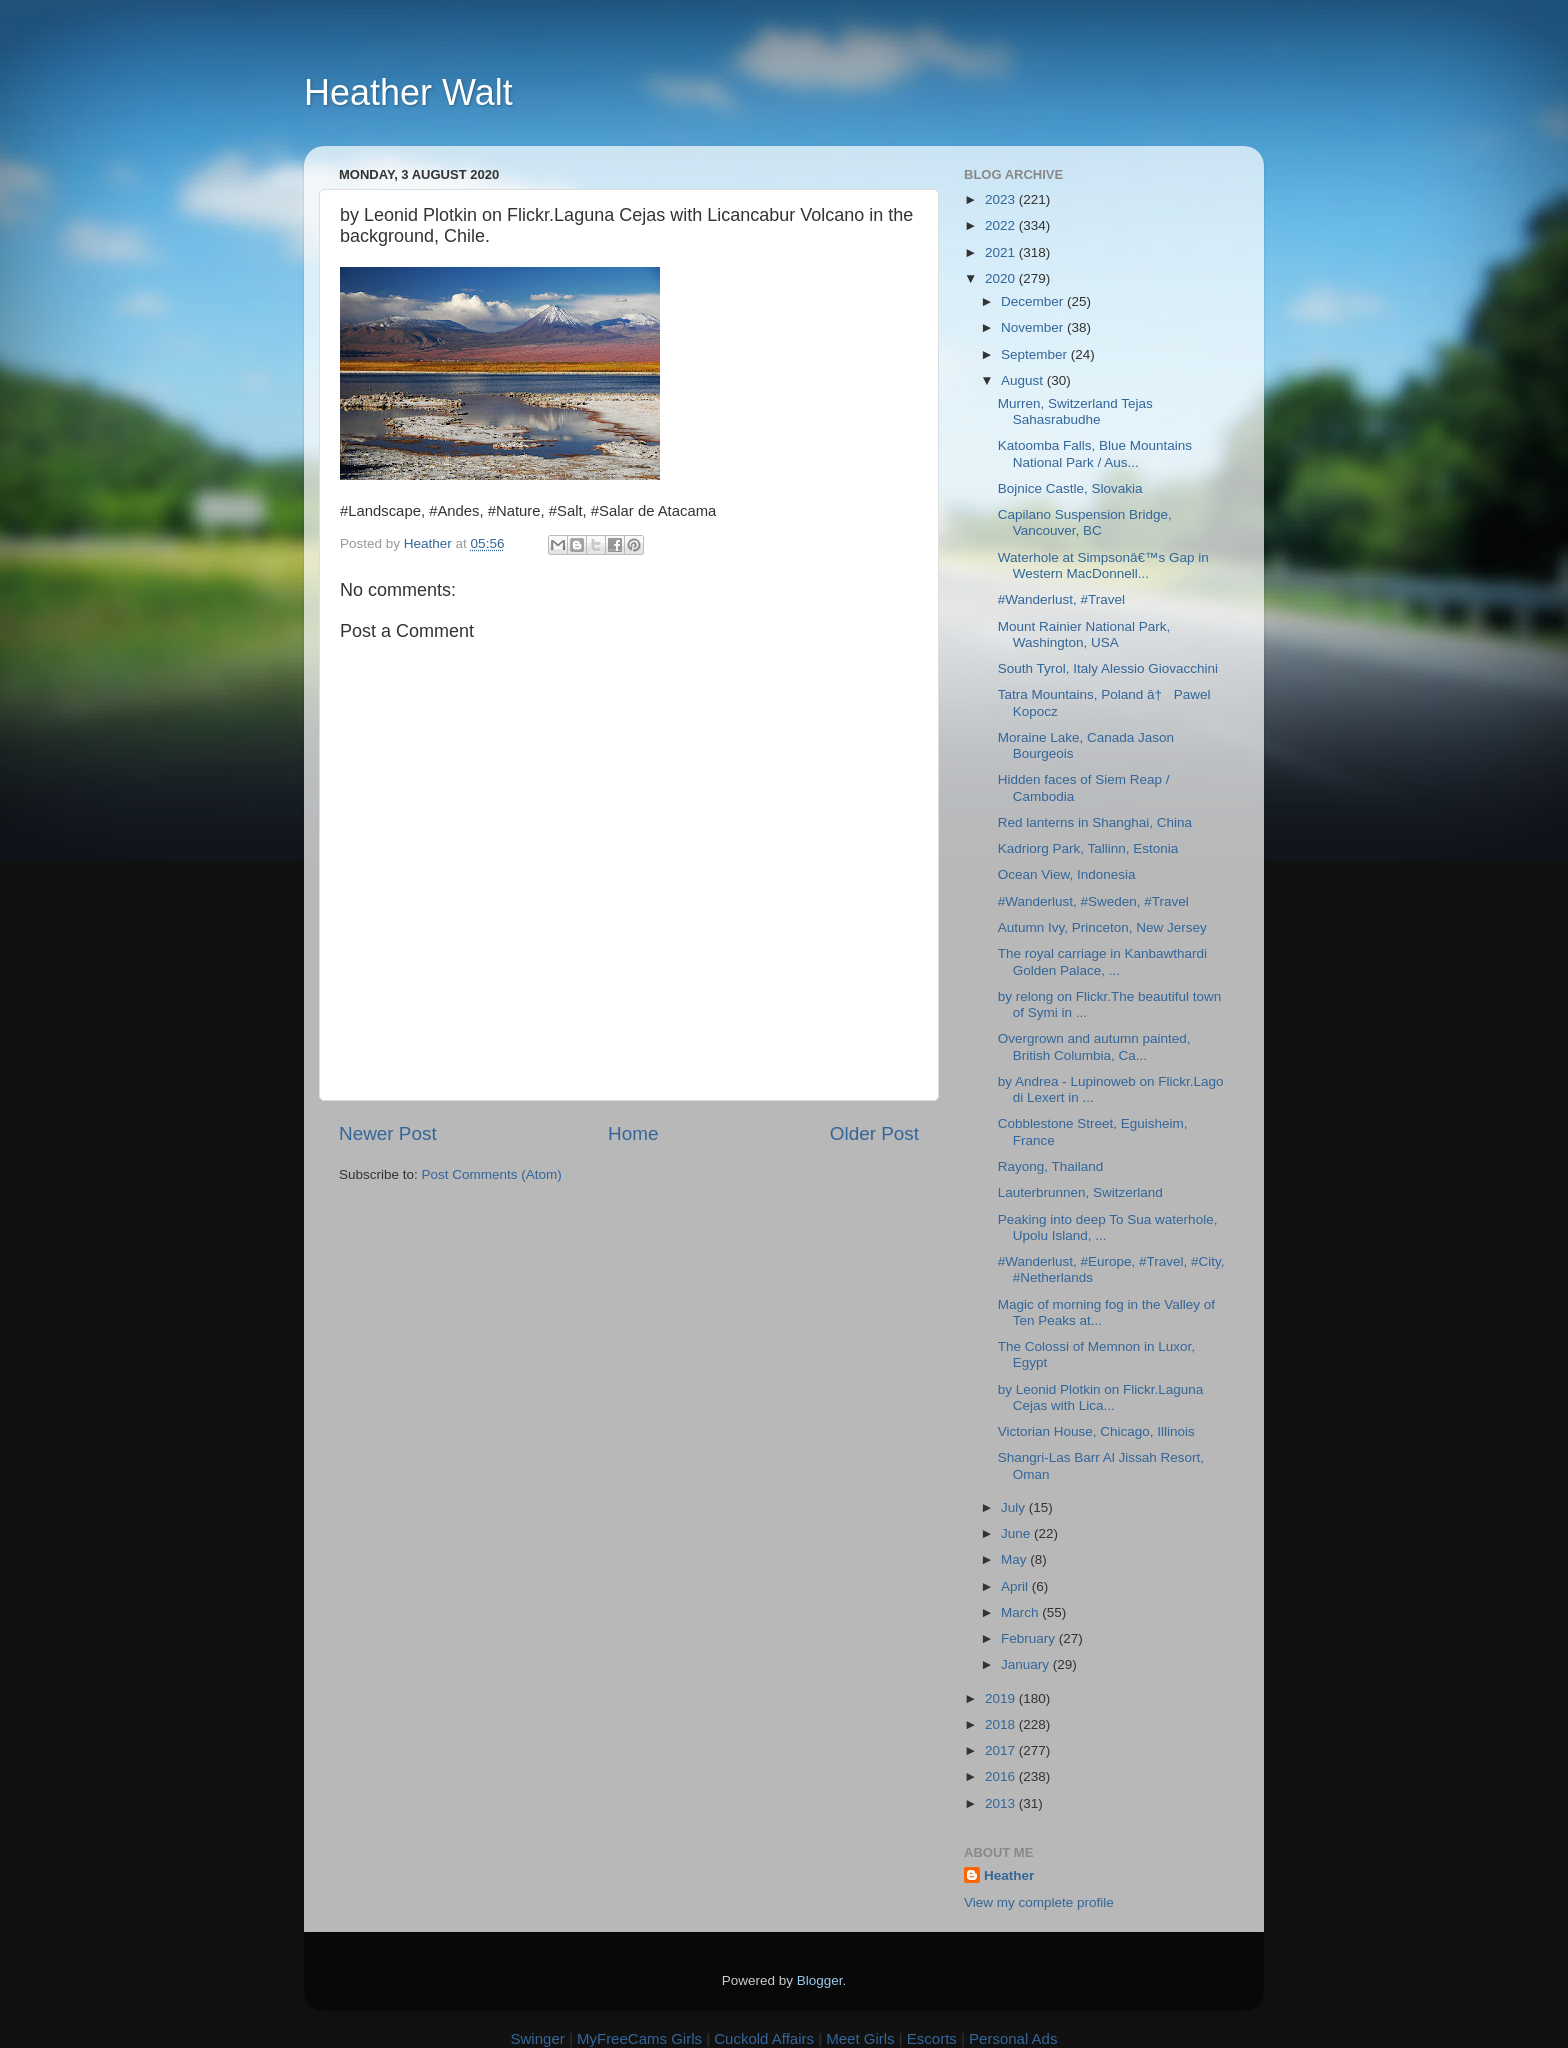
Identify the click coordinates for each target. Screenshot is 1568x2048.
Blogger (820, 1980)
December (1034, 301)
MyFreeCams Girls (639, 2038)
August (1024, 380)
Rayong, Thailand (1051, 1166)
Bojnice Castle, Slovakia (1070, 488)
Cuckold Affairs (764, 2038)
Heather (1009, 1875)
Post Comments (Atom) (492, 1174)
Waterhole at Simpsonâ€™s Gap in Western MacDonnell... (1103, 565)
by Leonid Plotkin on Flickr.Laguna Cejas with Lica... (1101, 1397)
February (1030, 1638)
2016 (1002, 1776)
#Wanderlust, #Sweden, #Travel (1093, 901)
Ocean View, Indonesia (1067, 874)
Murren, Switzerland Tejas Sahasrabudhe (1075, 411)
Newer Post (388, 1133)
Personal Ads (1013, 2038)
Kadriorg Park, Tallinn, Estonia (1088, 848)
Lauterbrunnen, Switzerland (1080, 1192)
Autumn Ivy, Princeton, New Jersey (1102, 927)
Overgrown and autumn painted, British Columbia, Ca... (1094, 1046)
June (1017, 1533)
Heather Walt (408, 92)
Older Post (874, 1133)
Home (633, 1133)
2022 (1002, 225)
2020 (1002, 278)
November (1034, 327)
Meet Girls (860, 2038)
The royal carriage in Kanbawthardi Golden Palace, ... (1102, 961)
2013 (1002, 1803)
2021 (1002, 252)
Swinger (538, 2038)
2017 (1002, 1750)
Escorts (932, 2038)
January (1027, 1664)
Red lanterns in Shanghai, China (1095, 822)
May (1015, 1559)
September (1036, 354)
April (1016, 1586)
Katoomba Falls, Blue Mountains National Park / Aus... (1095, 453)
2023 (1002, 199)
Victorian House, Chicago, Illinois (1096, 1431)
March (1021, 1612)
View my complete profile (1039, 1902)
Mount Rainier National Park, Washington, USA (1084, 634)
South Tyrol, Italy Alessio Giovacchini (1108, 668)
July (1015, 1507)
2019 (1002, 1698)
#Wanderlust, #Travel (1061, 599)
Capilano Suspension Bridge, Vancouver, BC (1085, 522)
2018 (1002, 1724)
